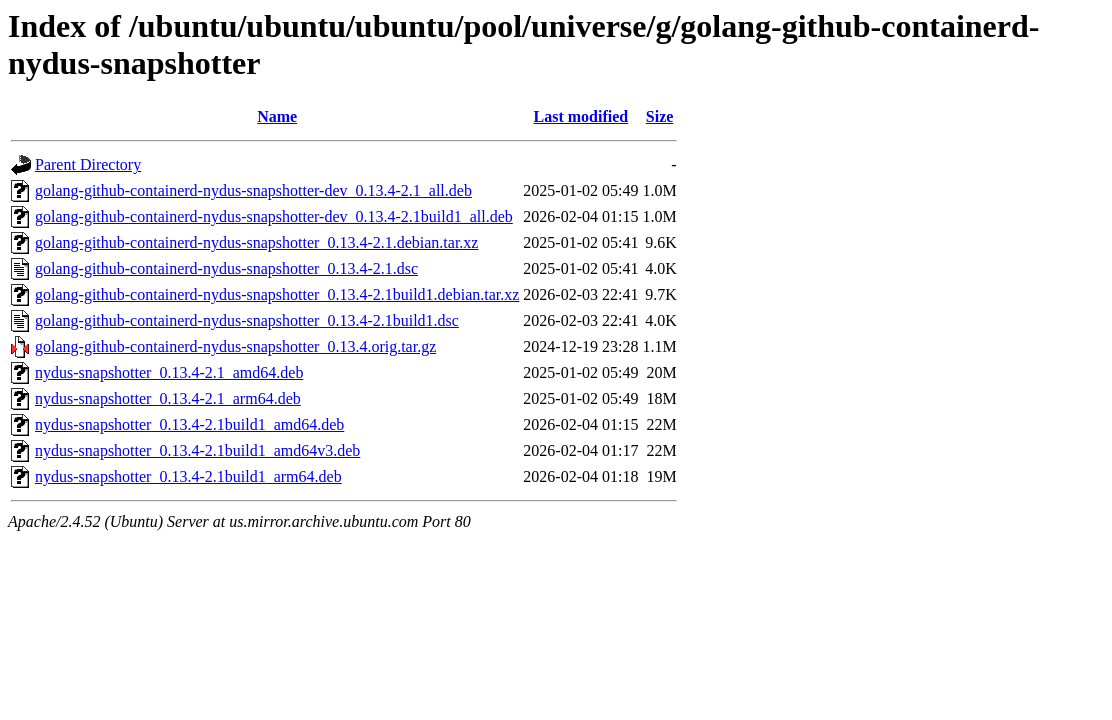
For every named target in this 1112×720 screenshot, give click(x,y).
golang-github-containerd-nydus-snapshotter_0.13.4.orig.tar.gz (235, 346)
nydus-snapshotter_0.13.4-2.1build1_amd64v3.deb (197, 450)
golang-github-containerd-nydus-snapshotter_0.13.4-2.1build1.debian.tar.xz (277, 294)
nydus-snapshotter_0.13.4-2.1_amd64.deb (169, 372)
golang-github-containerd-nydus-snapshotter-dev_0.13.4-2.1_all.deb (253, 190)
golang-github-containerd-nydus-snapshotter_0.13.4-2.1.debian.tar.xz (256, 242)
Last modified (581, 116)
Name (277, 116)
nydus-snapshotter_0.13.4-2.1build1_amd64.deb (189, 424)
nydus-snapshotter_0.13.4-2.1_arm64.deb (168, 398)
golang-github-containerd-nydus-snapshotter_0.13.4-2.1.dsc (226, 268)
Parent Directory (88, 164)
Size (660, 116)
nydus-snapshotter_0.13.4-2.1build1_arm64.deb (188, 476)
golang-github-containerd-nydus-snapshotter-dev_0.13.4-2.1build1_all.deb (274, 216)
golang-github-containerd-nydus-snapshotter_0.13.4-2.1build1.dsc (247, 320)
